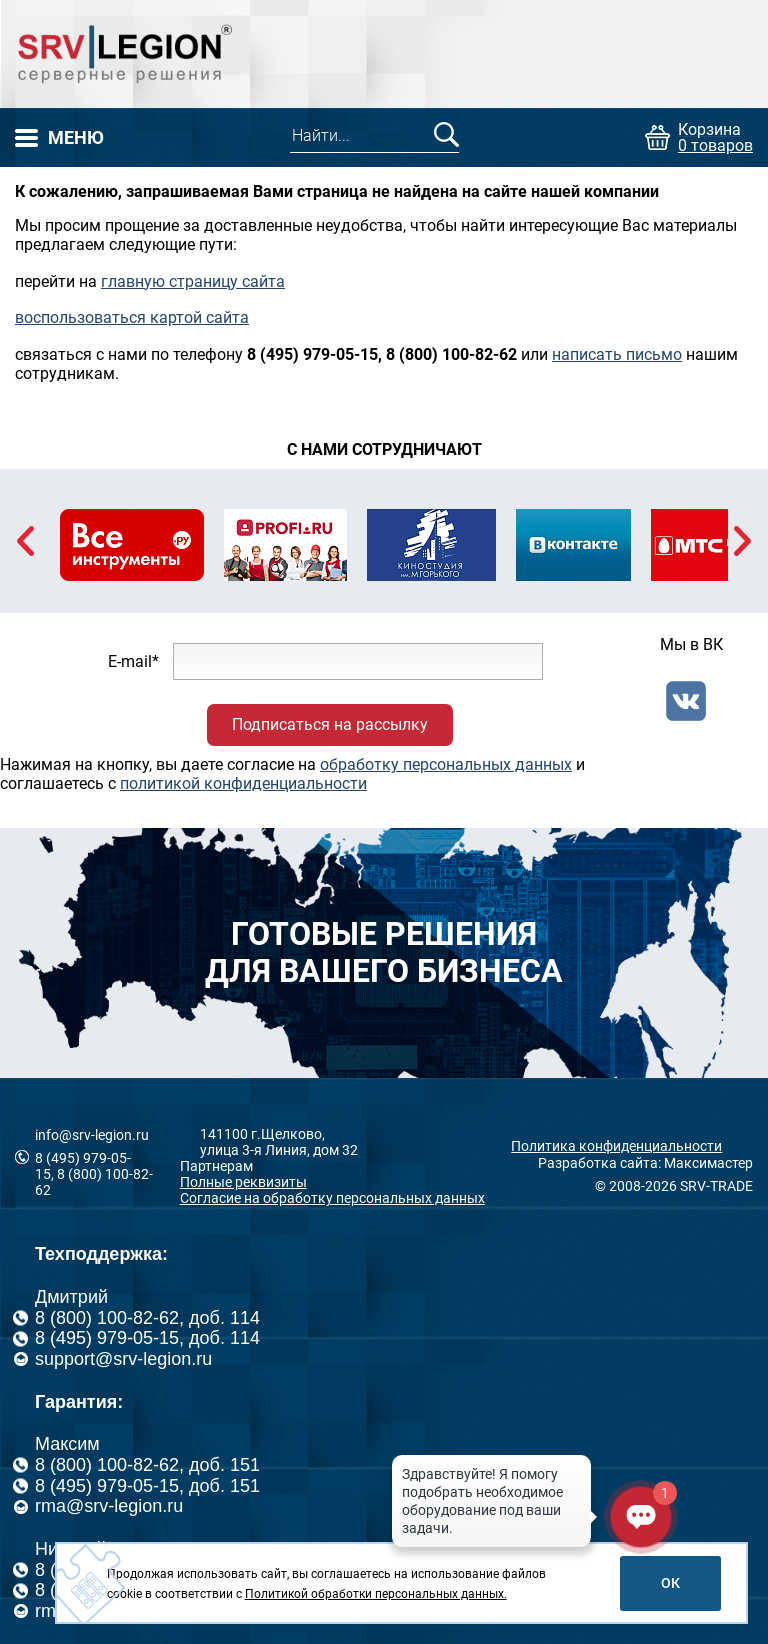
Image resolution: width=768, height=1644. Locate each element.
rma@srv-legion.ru (109, 1506)
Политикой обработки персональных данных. (376, 1594)
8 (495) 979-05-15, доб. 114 (147, 1338)
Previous (25, 541)
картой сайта (199, 317)
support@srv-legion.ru (123, 1359)
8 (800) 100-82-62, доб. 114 (147, 1318)
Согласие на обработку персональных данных (332, 1198)
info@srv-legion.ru (92, 1135)
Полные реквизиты (243, 1182)
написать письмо (617, 354)
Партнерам (216, 1166)
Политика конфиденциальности (616, 1146)
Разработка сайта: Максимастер (645, 1163)
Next (742, 541)
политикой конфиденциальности (243, 783)
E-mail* (133, 661)
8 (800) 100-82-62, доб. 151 (147, 1465)
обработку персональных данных (446, 764)
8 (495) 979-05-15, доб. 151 (147, 1486)
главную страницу (169, 281)
